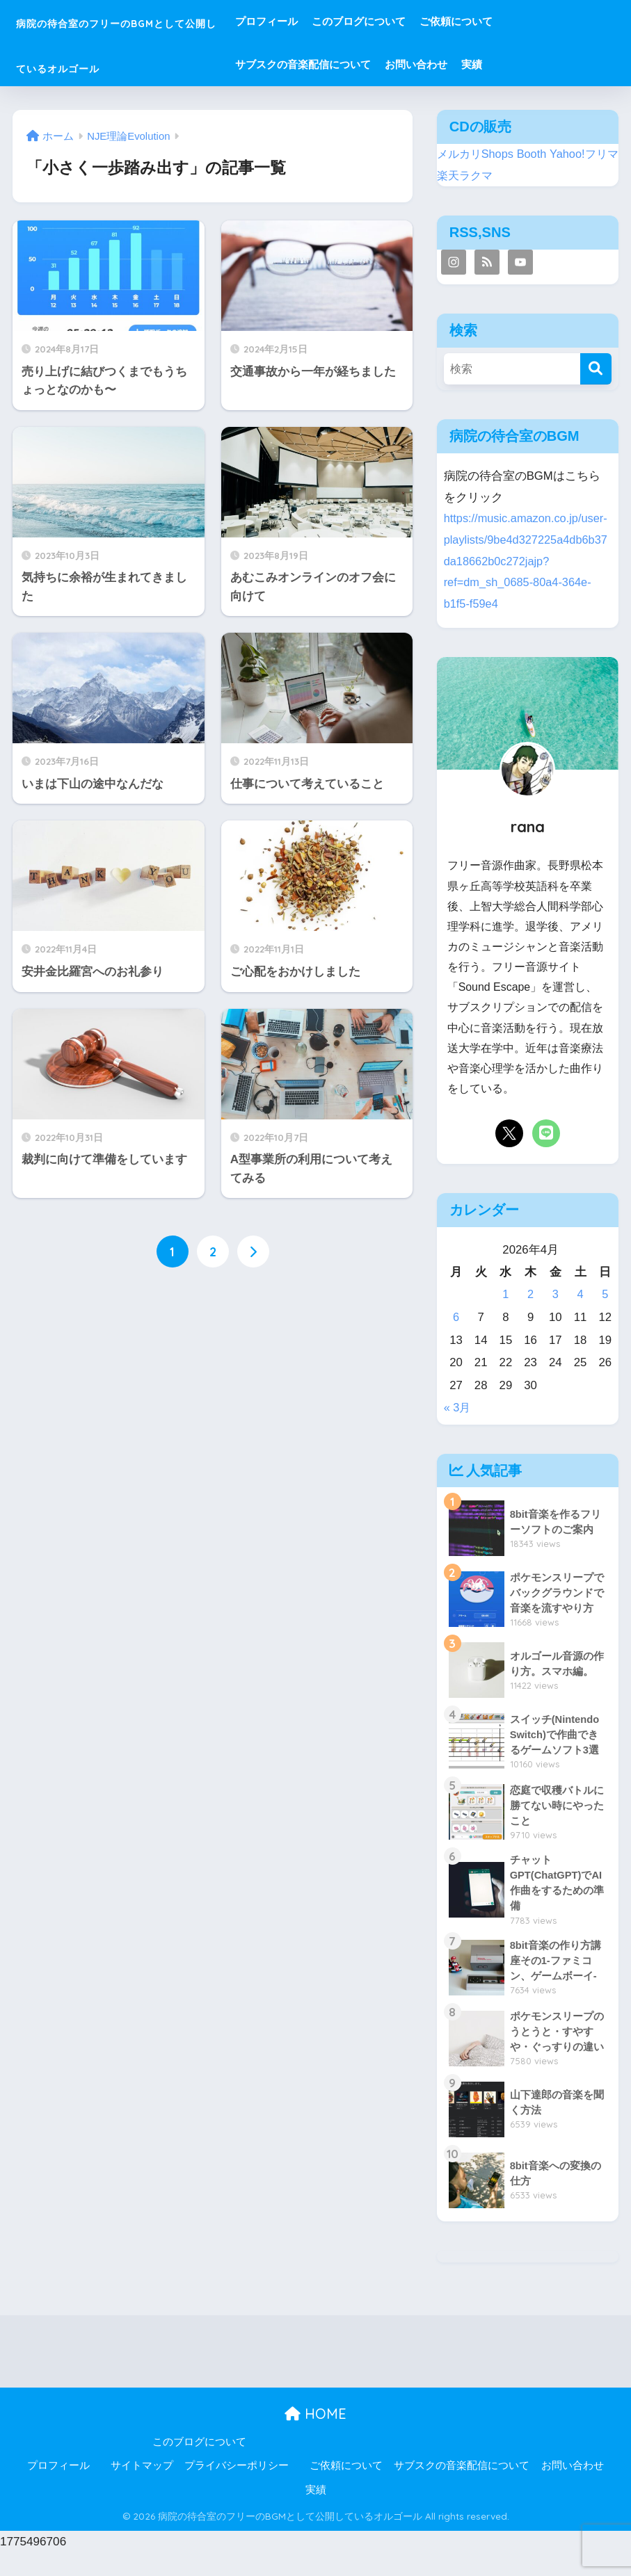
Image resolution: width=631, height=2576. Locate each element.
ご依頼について (527, 21)
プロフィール (337, 21)
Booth (535, 154)
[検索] (596, 368)
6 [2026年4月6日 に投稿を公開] (456, 1338)
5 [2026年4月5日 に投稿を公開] (605, 1315)
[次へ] (253, 1252)
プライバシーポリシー (236, 2488)
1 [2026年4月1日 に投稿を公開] (505, 1315)
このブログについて (430, 21)
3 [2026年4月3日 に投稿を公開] (555, 1315)
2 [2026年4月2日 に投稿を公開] (530, 1315)
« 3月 (458, 1429)
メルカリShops (477, 154)
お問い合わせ (487, 64)
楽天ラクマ (481, 175)
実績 (542, 64)
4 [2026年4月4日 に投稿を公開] (580, 1315)
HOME (315, 2436)
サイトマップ (142, 2488)
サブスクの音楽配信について (374, 64)
